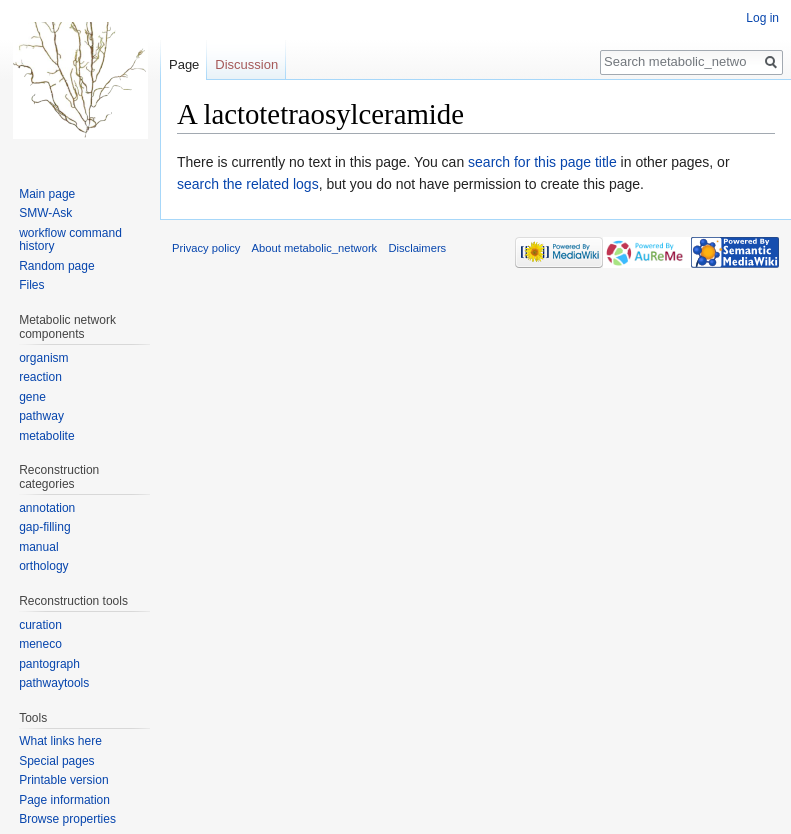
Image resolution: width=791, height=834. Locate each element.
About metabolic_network (315, 248)
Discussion (246, 64)
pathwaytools (54, 683)
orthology (43, 566)
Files (31, 285)
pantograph (49, 664)
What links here (60, 741)
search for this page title (542, 162)
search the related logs (248, 184)
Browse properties (67, 819)
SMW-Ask (45, 213)
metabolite (46, 436)
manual (38, 547)
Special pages (56, 761)
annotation (47, 508)
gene (32, 397)
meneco (40, 644)
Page (184, 64)
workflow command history (70, 240)
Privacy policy (206, 248)
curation (40, 625)
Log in (762, 18)
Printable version (63, 780)
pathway (41, 416)
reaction (40, 377)
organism (43, 358)
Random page (56, 266)
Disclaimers (417, 248)
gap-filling (44, 527)
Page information (64, 800)
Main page (47, 194)
